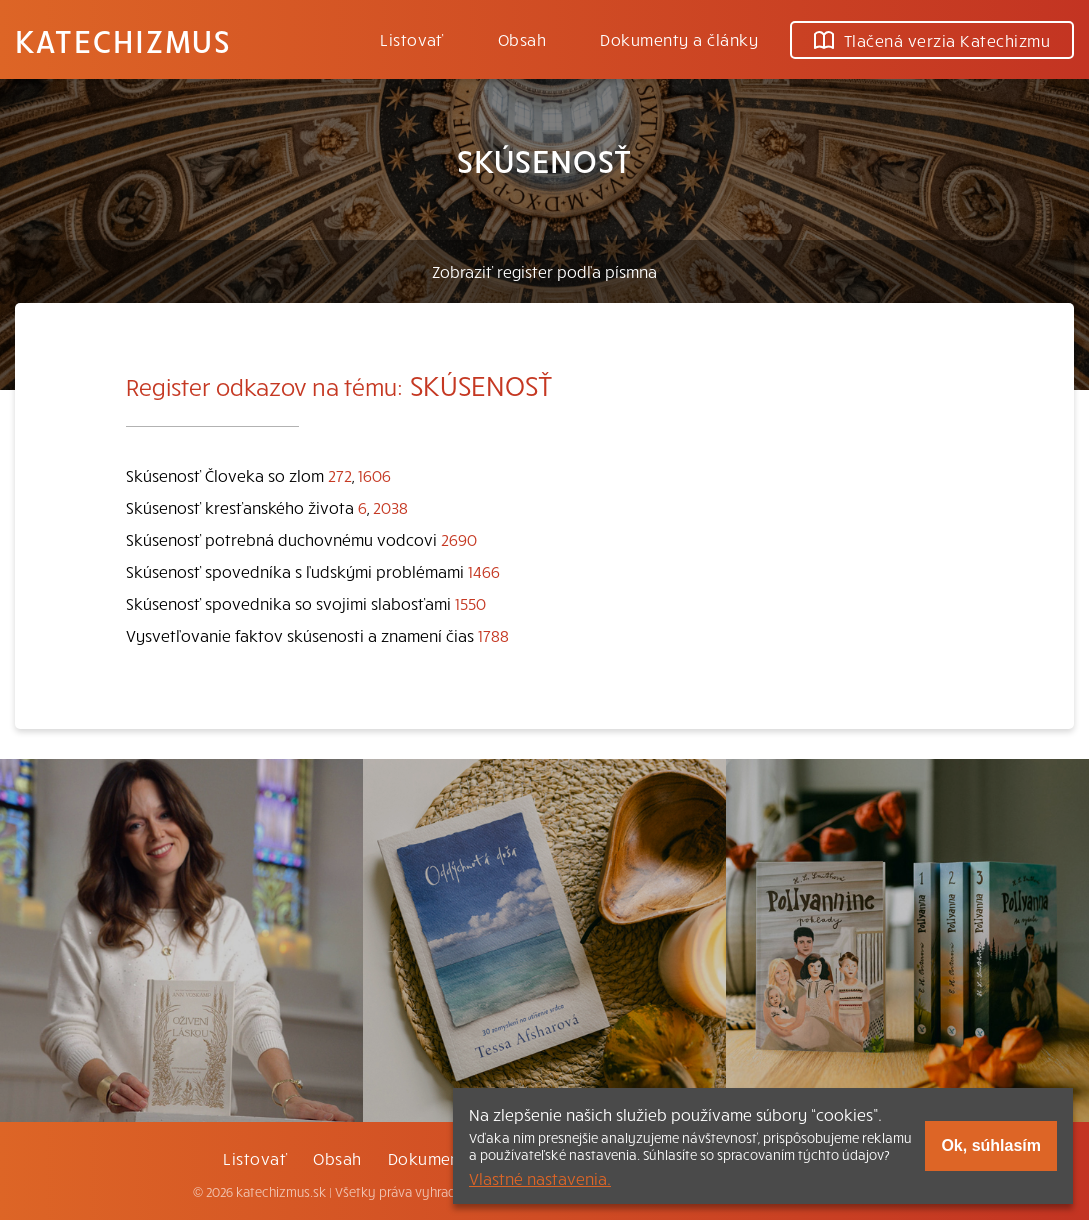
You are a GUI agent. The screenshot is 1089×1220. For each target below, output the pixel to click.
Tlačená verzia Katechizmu (932, 40)
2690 (459, 539)
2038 (390, 507)
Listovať (412, 39)
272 (340, 475)
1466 (484, 571)
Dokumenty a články (679, 39)
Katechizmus (123, 40)
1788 (493, 635)
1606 (374, 475)
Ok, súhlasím (991, 1145)
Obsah (522, 39)
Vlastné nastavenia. (540, 1178)
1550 (470, 603)
